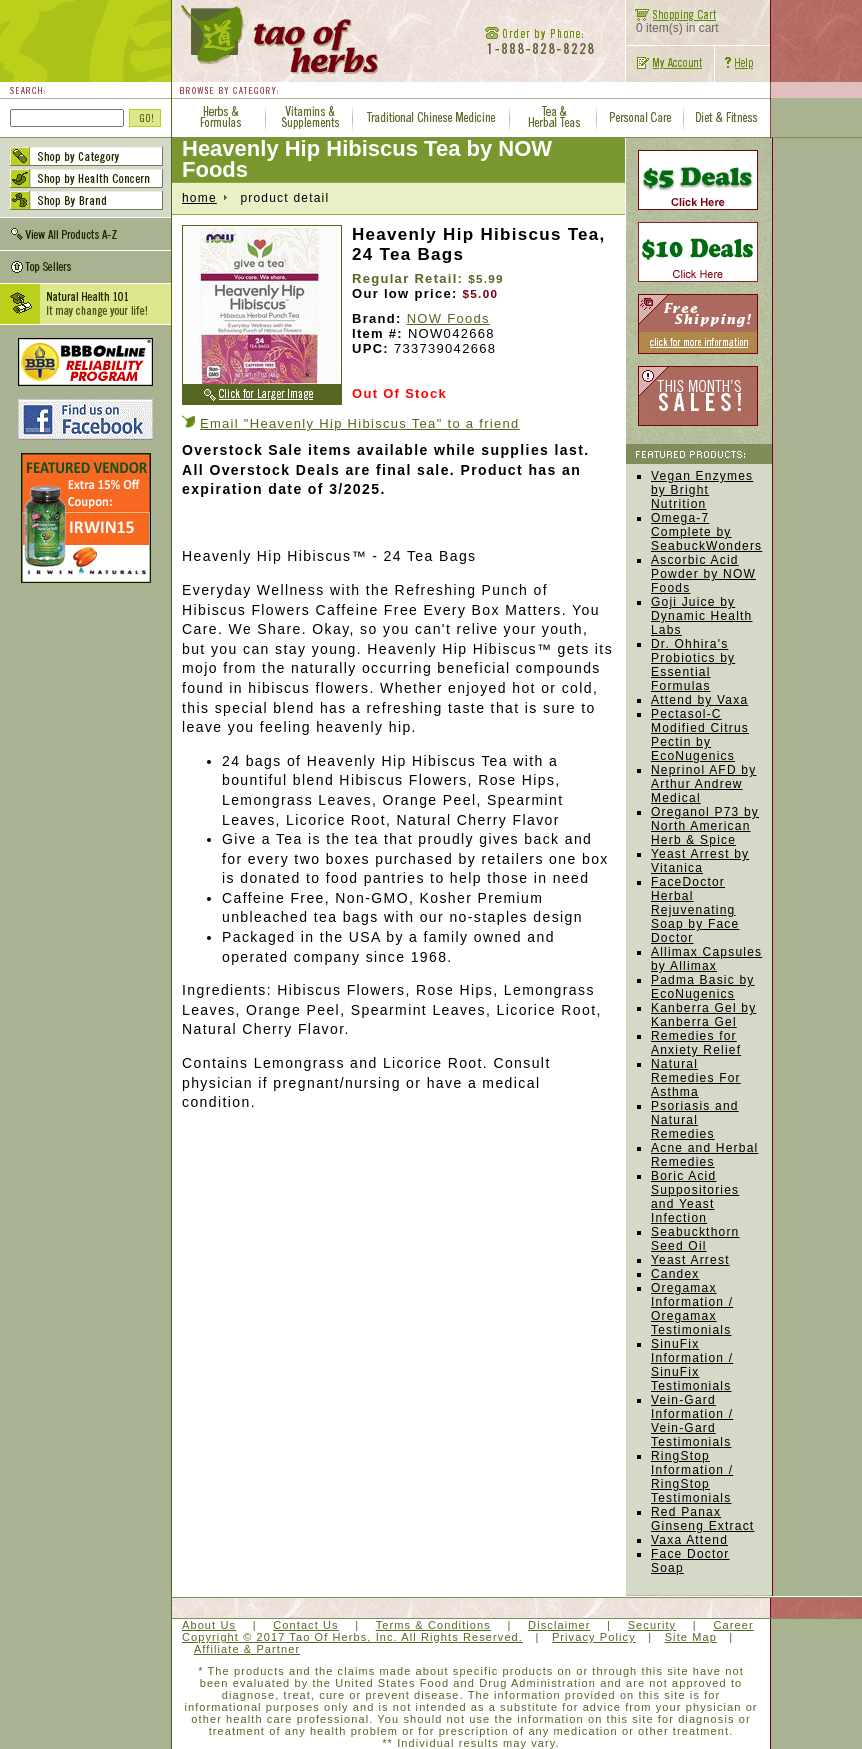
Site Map (691, 1637)
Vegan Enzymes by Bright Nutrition (702, 490)
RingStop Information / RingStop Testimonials (692, 1477)
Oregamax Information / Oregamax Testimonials (692, 1309)
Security (652, 1625)
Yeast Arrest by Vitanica (700, 861)
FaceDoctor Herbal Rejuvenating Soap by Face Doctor (695, 910)
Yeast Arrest (690, 1260)
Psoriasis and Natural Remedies (695, 1120)
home (199, 198)
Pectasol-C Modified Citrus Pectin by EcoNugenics (700, 735)
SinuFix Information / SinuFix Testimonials (692, 1365)
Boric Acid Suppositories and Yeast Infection (695, 1197)
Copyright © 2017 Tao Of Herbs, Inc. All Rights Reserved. (352, 1637)
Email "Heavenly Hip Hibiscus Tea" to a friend (360, 423)
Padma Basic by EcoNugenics (703, 987)
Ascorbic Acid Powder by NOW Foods (703, 574)
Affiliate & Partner (247, 1649)
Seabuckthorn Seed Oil (695, 1239)
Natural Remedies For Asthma (696, 1078)
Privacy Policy (594, 1637)
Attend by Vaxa (699, 700)
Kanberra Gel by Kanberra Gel (703, 1015)
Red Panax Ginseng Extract (702, 1519)
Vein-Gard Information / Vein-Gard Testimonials (692, 1421)
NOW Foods (448, 318)
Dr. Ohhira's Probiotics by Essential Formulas (693, 665)
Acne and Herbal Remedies (704, 1155)
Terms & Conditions (433, 1625)
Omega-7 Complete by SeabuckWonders (706, 532)
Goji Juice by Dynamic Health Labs (702, 616)
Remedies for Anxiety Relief (696, 1043)
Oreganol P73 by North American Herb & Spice (705, 826)
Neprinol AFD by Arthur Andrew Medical (703, 784)
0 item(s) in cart (672, 22)
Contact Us (305, 1625)
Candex (675, 1274)
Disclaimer (559, 1625)
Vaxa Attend (689, 1540)
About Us (209, 1625)
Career (733, 1625)
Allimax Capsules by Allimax (706, 959)
